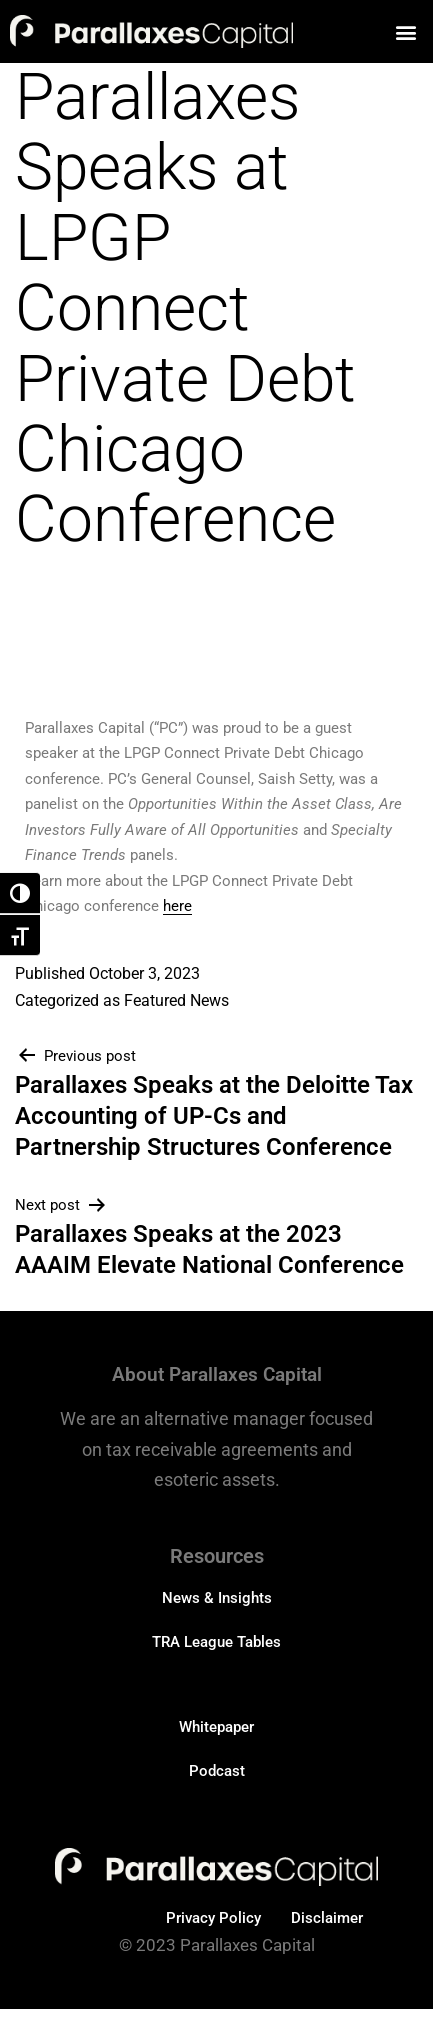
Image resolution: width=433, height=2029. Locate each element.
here (177, 906)
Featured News (176, 1000)
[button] (406, 31)
